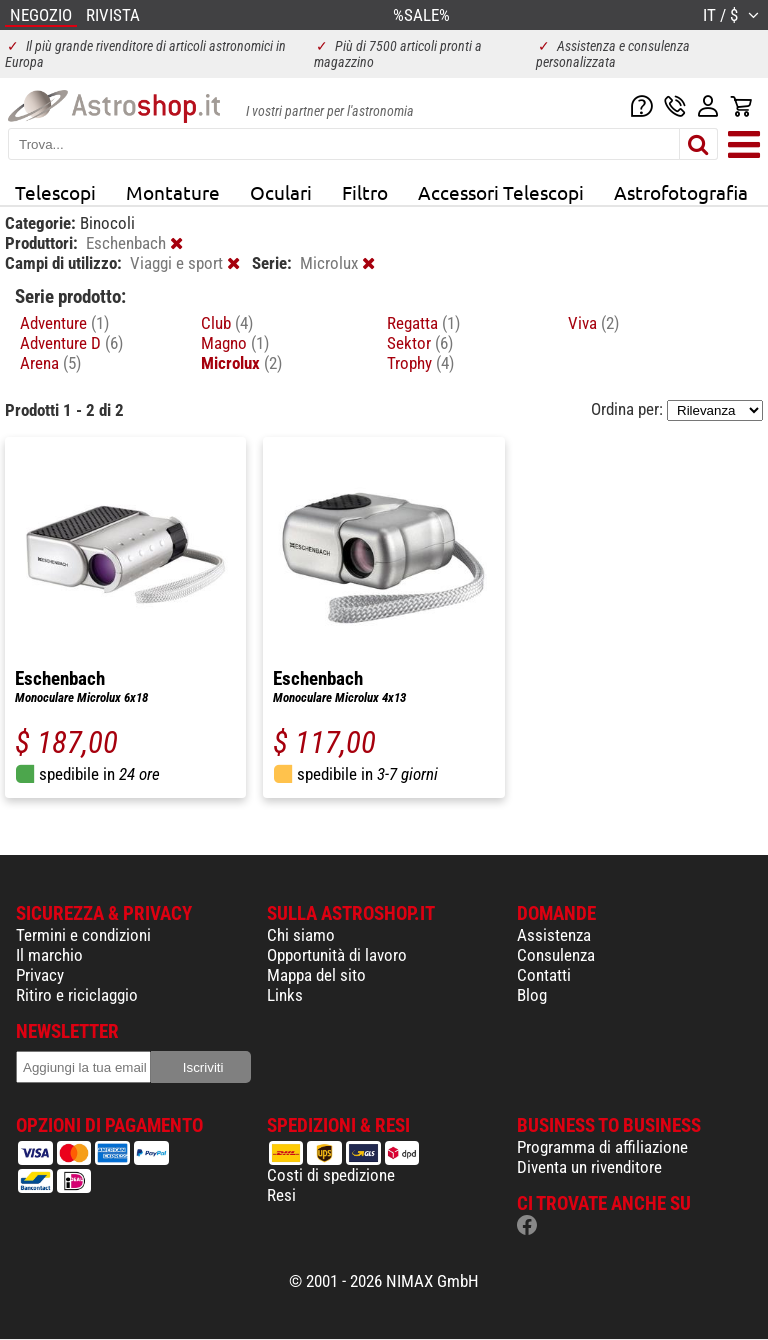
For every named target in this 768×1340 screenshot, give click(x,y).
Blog (532, 995)
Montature (173, 192)
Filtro (365, 192)
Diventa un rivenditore (589, 1167)
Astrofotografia (681, 192)
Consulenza (556, 955)
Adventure (64, 323)
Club (227, 323)
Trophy (420, 363)
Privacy (40, 975)
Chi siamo (301, 935)
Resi (281, 1195)
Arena (50, 363)
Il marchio (49, 955)
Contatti (544, 975)
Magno (235, 343)
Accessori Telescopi (501, 192)
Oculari (281, 192)
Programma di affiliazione (602, 1147)
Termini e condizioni (83, 935)
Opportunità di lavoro (337, 955)
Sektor (420, 343)
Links (285, 995)
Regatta (423, 323)
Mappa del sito (316, 975)
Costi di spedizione (331, 1175)
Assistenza (554, 935)
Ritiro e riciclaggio (77, 995)
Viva (593, 323)
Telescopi (55, 192)
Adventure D (71, 343)
